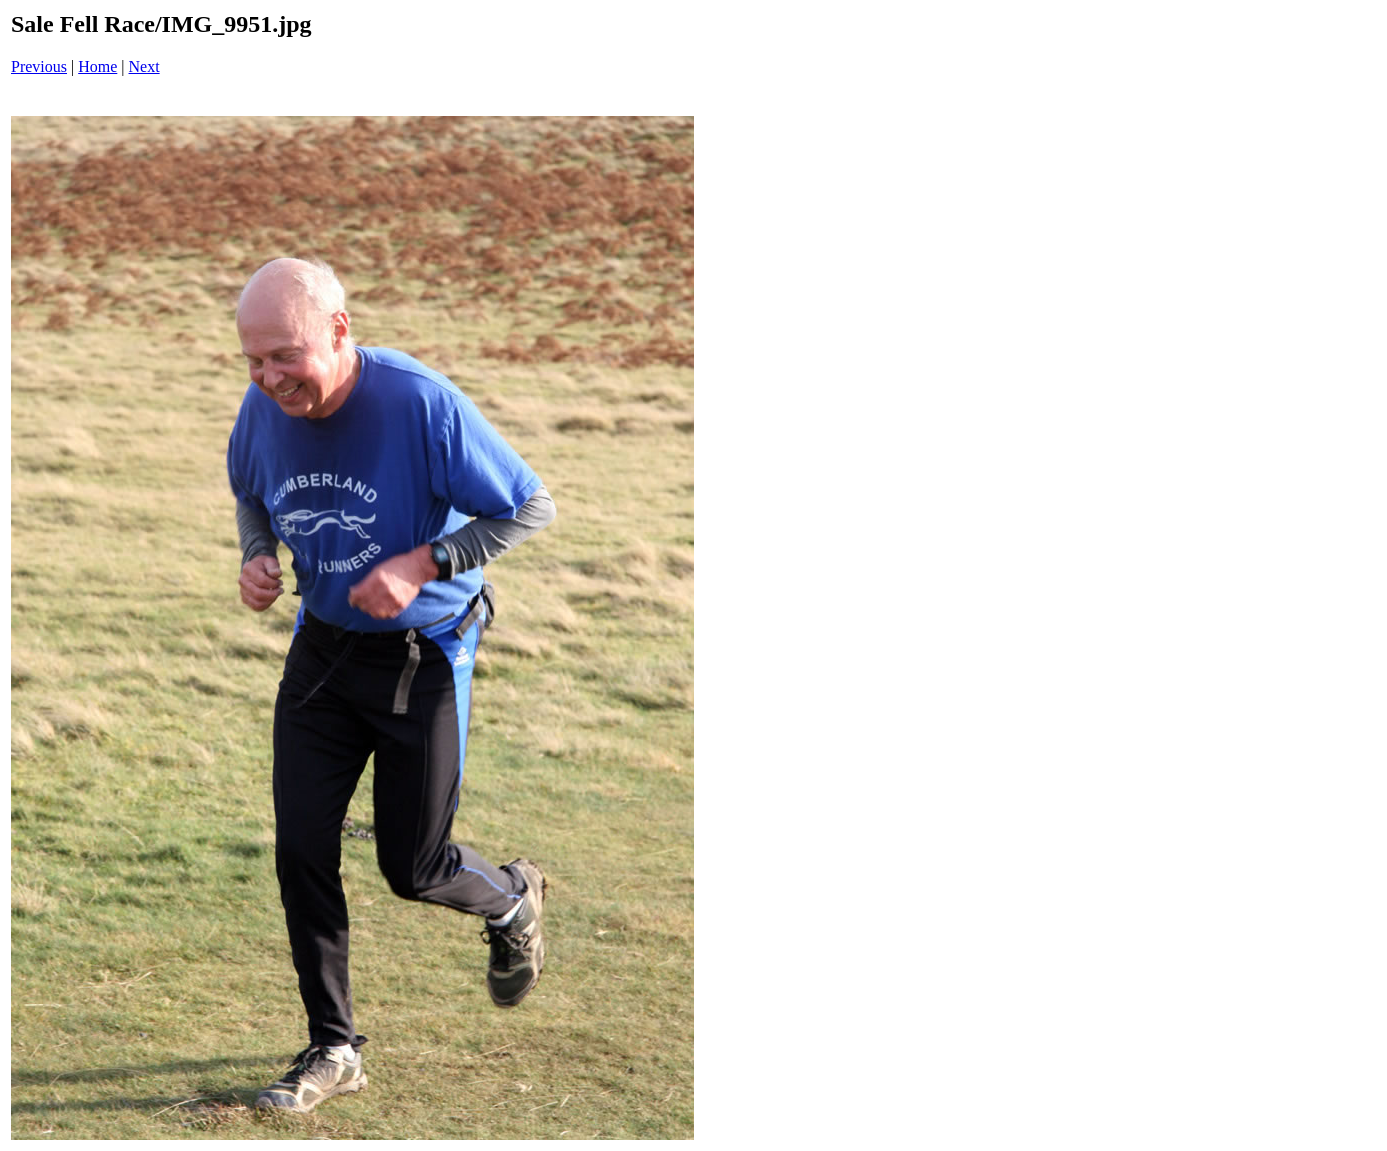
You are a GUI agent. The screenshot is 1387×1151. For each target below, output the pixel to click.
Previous (39, 66)
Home (97, 66)
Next (144, 66)
